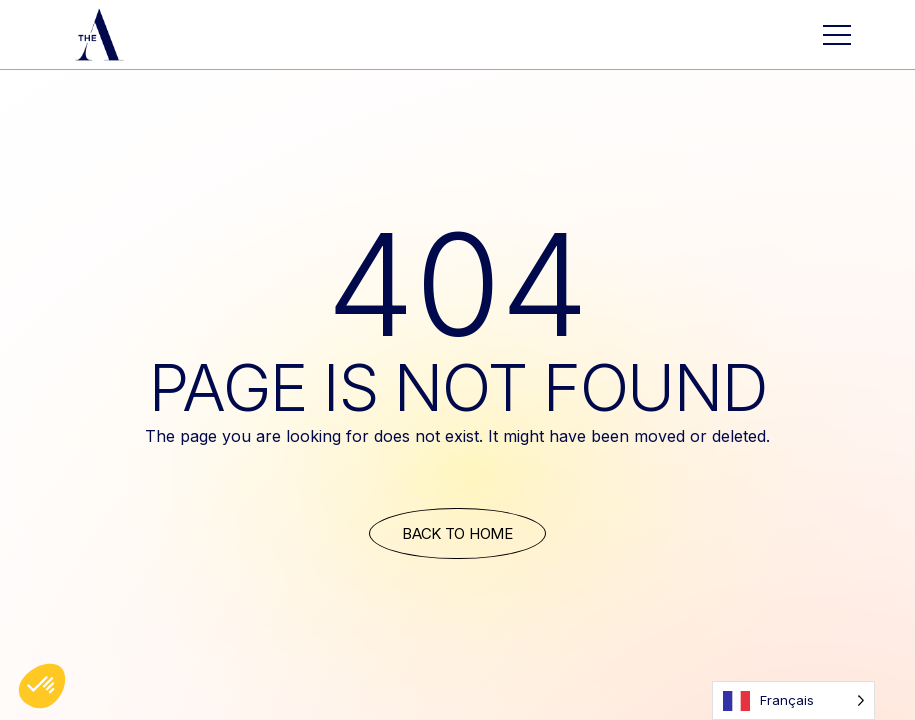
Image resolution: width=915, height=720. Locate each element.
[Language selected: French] (793, 700)
